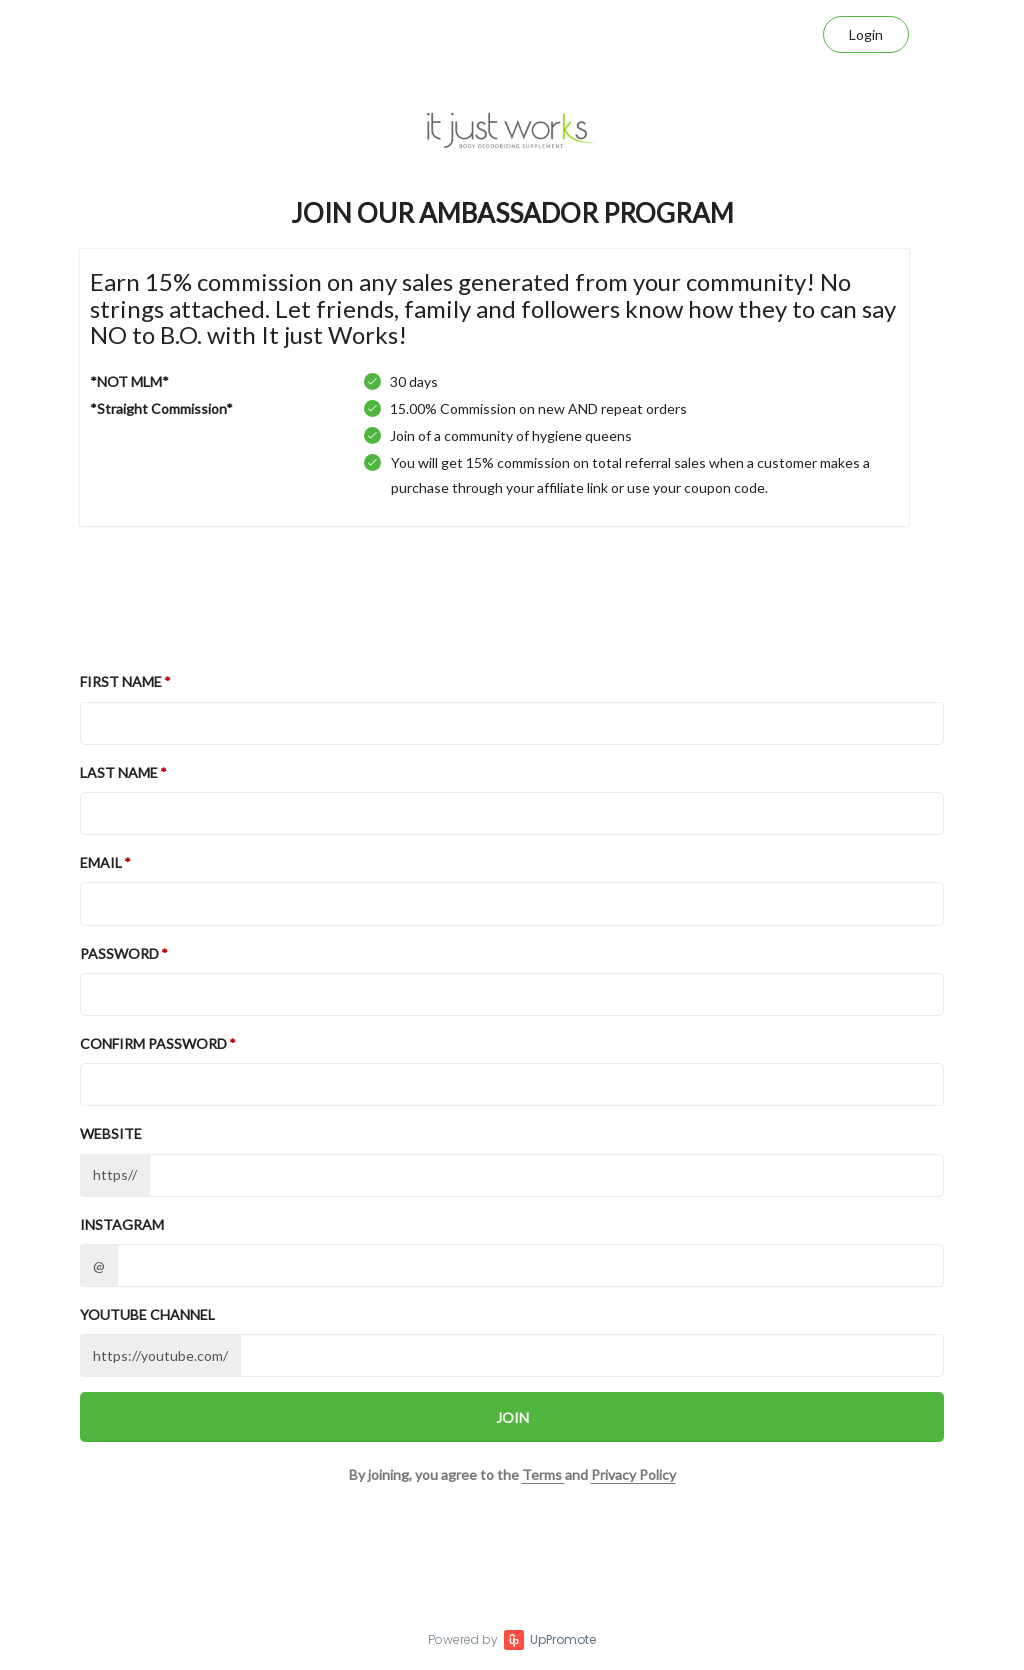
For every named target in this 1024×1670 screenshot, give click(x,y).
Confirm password (153, 1043)
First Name (121, 681)
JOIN (512, 1417)
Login (866, 34)
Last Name (119, 772)
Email (101, 862)
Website (111, 1133)
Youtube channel (147, 1314)
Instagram (122, 1224)
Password (119, 953)
